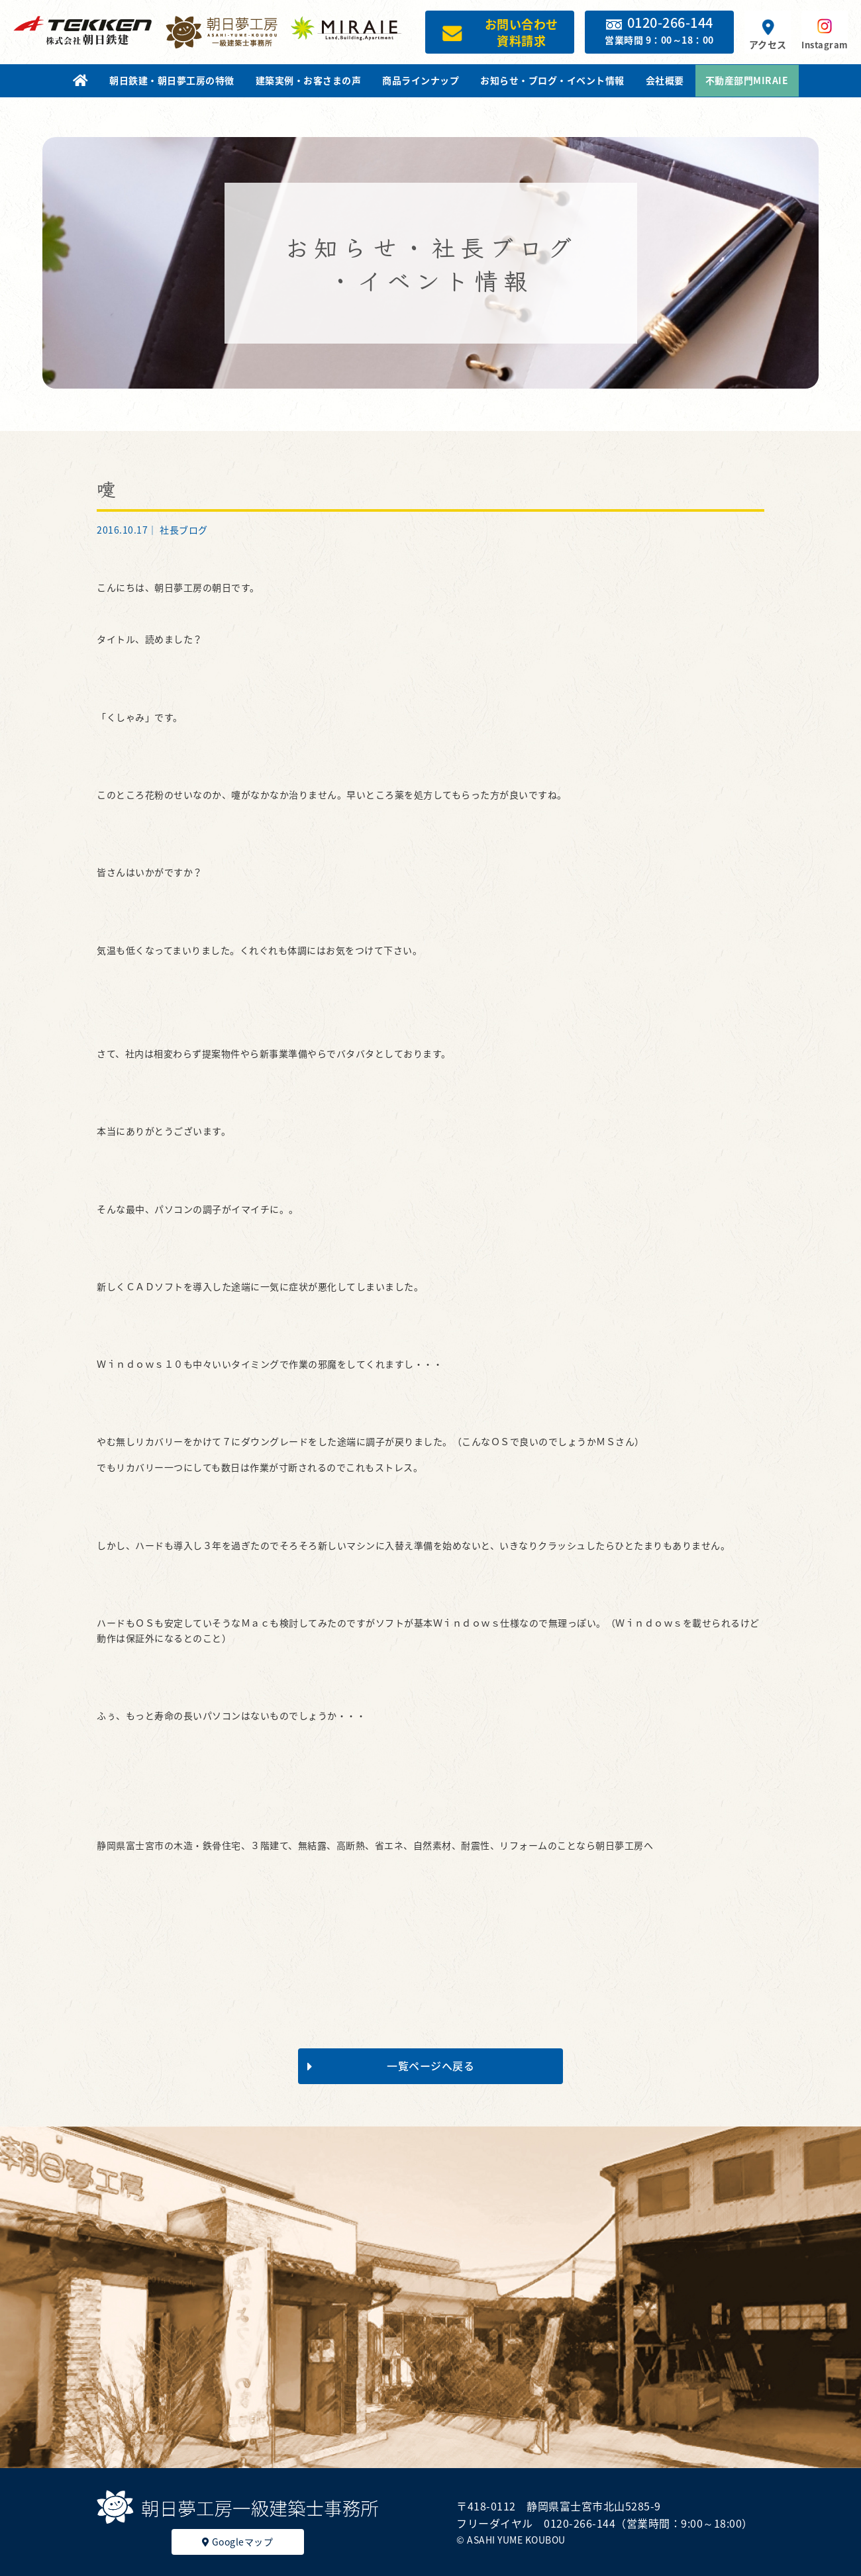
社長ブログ (184, 529)
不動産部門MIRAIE (747, 80)
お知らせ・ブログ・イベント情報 (552, 80)
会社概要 (665, 80)
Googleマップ (238, 2541)
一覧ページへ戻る (390, 2066)
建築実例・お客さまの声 (309, 80)
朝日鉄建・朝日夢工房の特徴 (171, 80)
